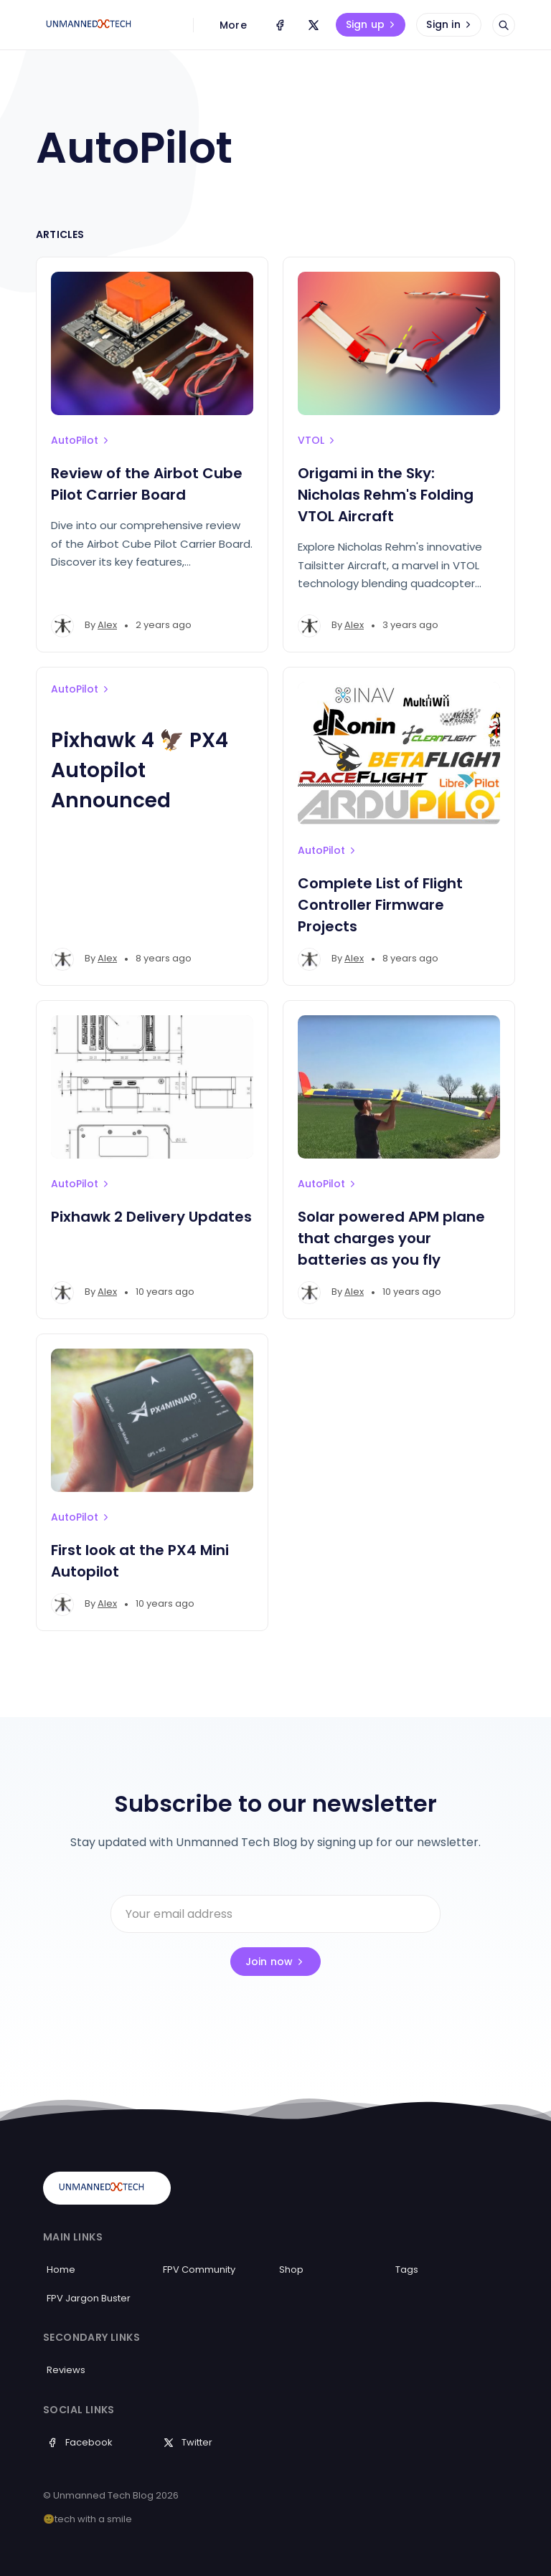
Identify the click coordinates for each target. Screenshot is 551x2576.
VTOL (317, 440)
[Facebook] (279, 25)
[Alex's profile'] (62, 625)
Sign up (372, 24)
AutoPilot (81, 440)
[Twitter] (313, 25)
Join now (275, 1961)
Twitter (187, 2442)
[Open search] (503, 25)
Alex (107, 625)
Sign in (450, 24)
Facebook (80, 2442)
